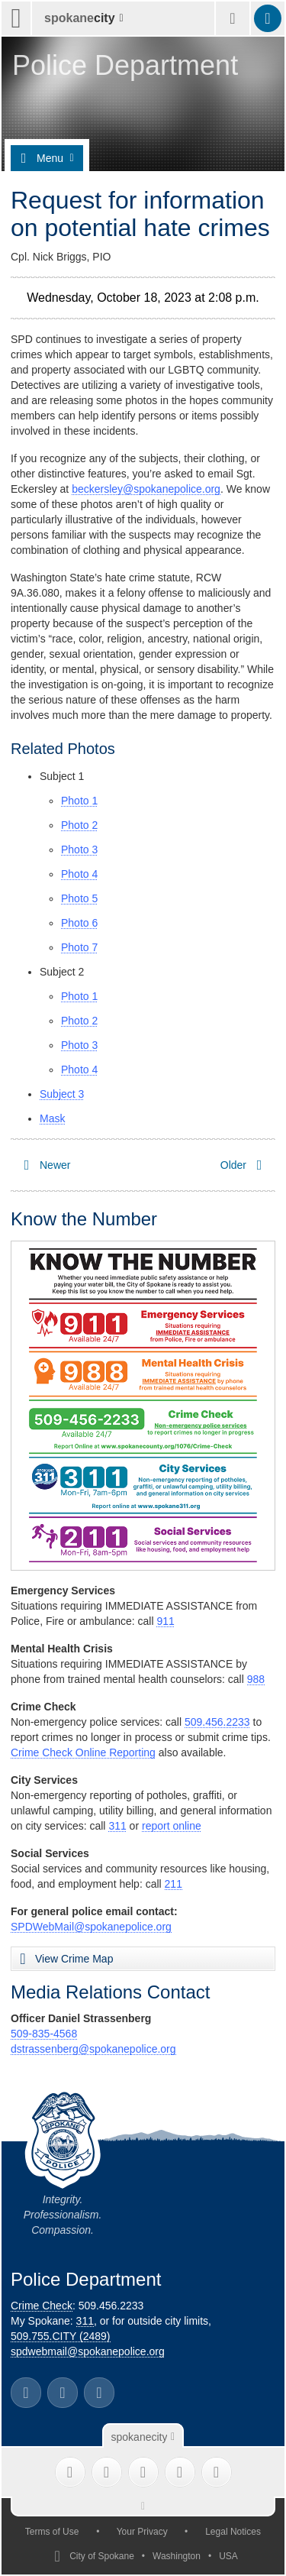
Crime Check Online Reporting (83, 1752)
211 (173, 1884)
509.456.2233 (217, 1722)
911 (165, 1621)
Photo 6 (79, 923)
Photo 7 (79, 947)
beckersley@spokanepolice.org (146, 489)
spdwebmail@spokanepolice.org (88, 2351)
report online (171, 1826)
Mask (52, 1118)
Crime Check (41, 2305)
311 (117, 1826)
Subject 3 (62, 1094)
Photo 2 (79, 825)
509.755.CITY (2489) (61, 2336)
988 (256, 1679)
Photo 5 (79, 898)
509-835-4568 (44, 2033)
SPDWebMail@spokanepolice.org (91, 1927)
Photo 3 (79, 849)
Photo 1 (79, 800)
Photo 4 (79, 874)
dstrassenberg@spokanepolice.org (93, 2049)
